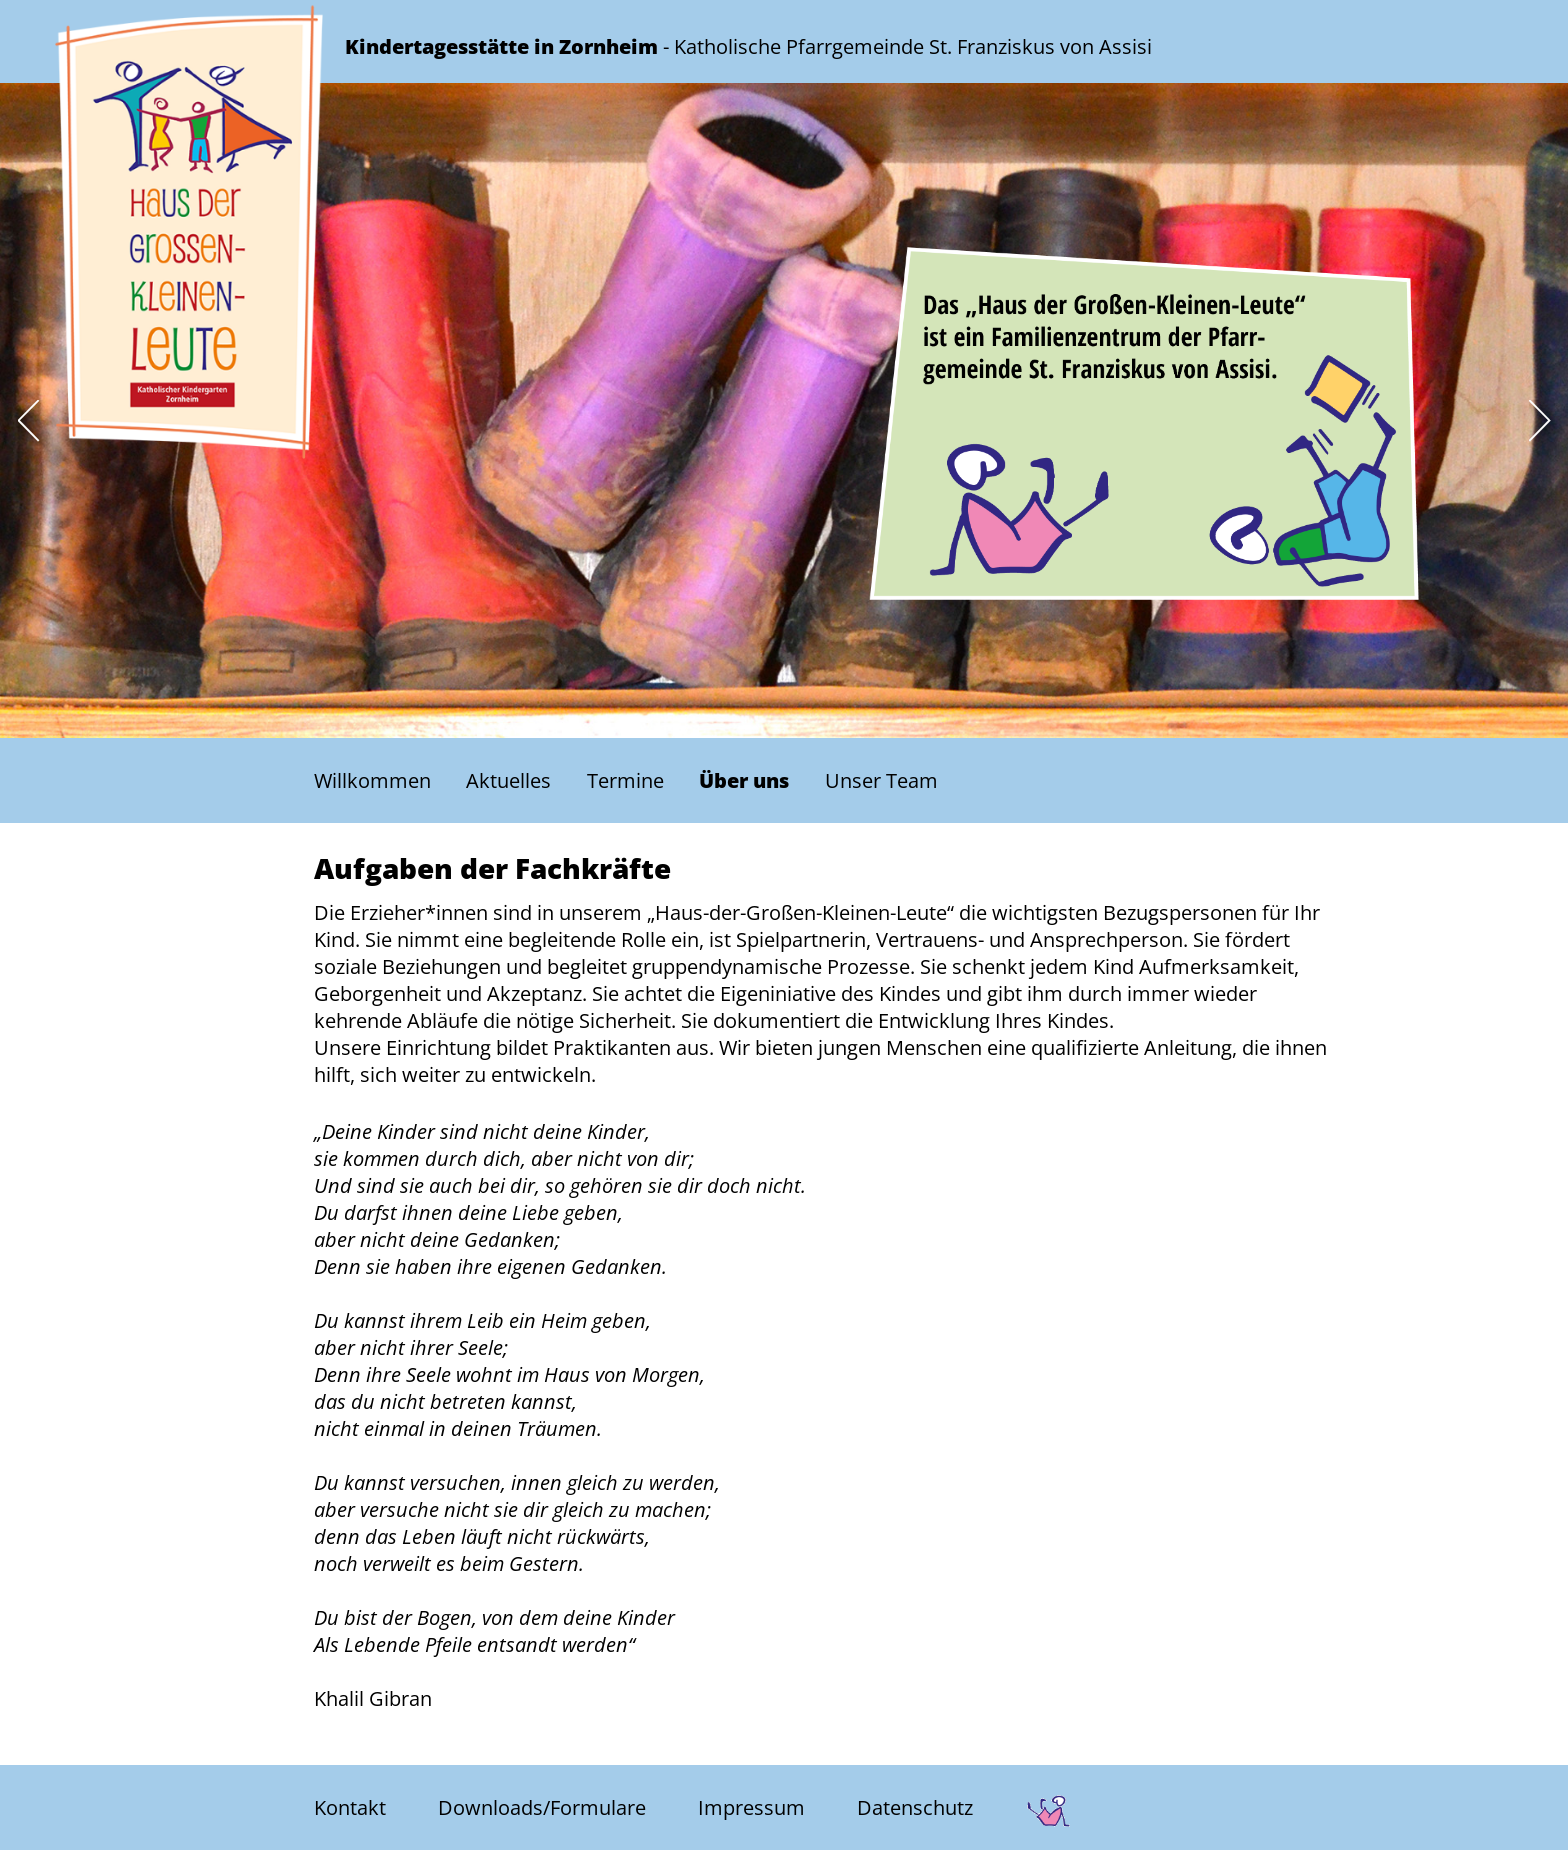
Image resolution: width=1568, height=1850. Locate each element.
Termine (625, 780)
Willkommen (372, 780)
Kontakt (350, 1808)
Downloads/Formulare (542, 1808)
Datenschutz (915, 1808)
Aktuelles (508, 780)
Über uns (744, 780)
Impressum (751, 1808)
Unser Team (881, 780)
